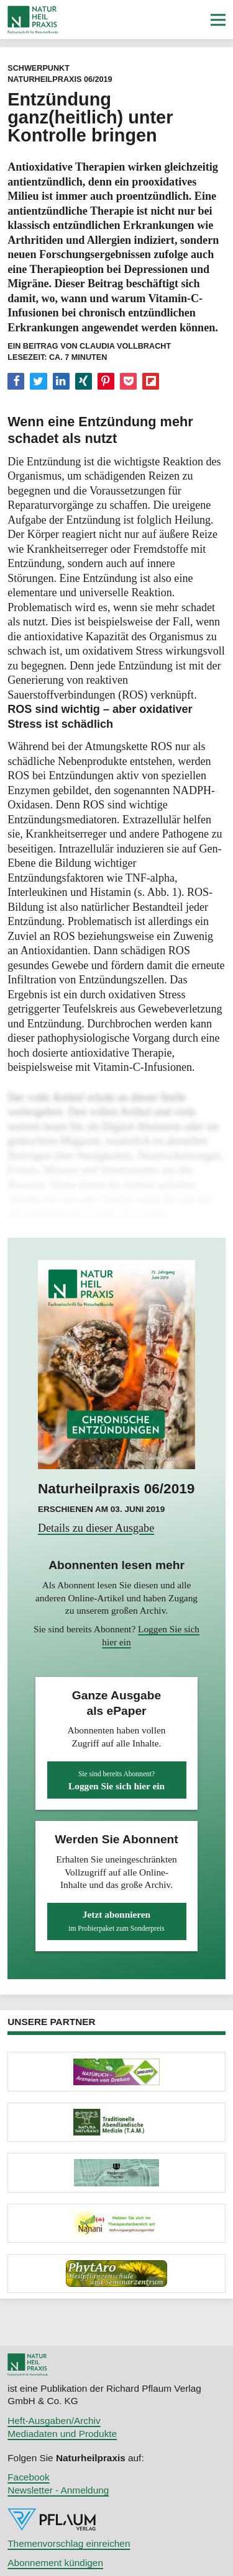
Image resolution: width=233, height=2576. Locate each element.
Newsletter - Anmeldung (58, 2490)
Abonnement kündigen (55, 2562)
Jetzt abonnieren (116, 1920)
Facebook (28, 2477)
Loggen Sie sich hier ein (116, 1780)
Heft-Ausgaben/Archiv (53, 2420)
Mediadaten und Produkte (62, 2433)
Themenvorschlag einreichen (68, 2543)
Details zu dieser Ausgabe (96, 1528)
